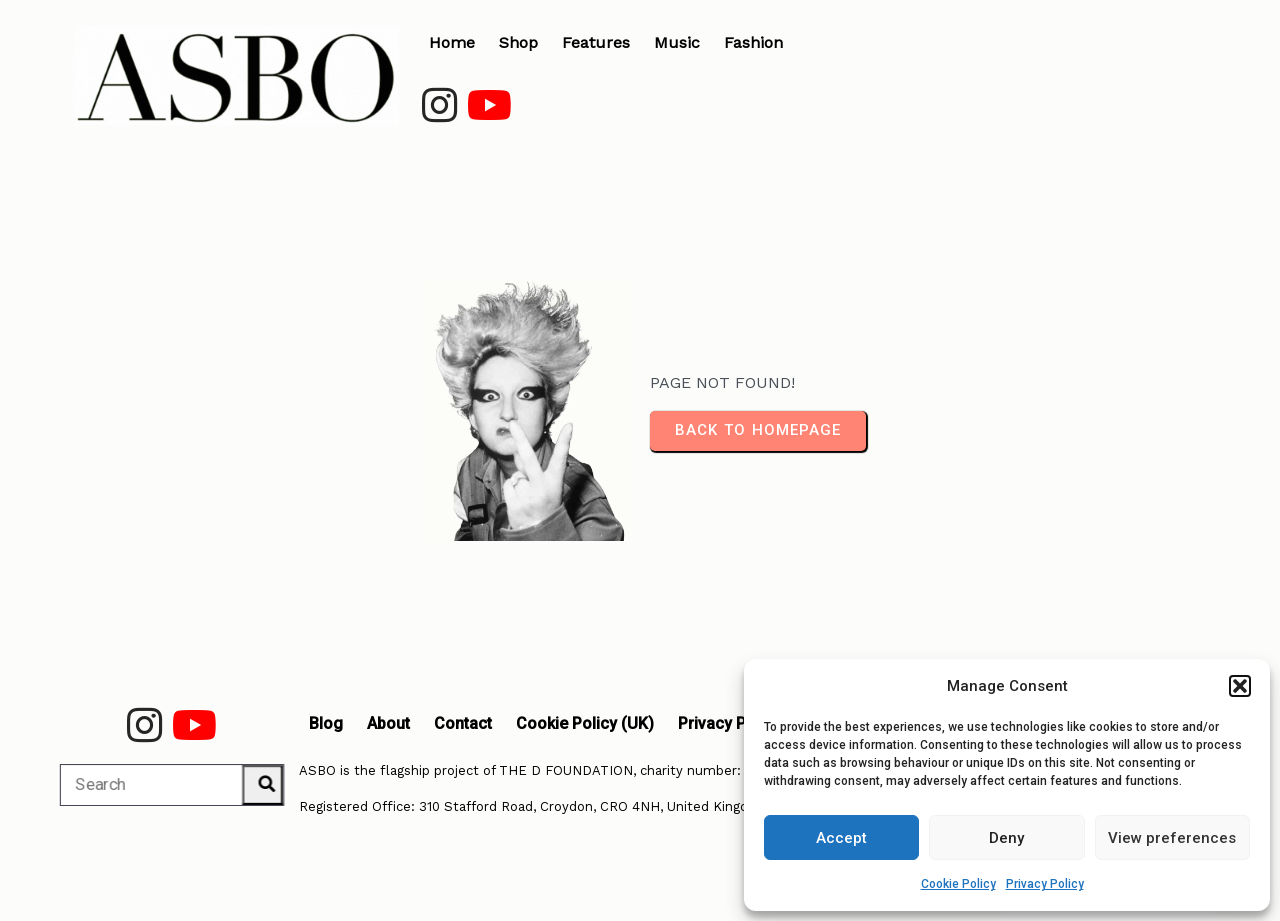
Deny (1006, 838)
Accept (841, 838)
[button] (1240, 686)
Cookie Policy (958, 884)
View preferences (1172, 838)
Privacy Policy (1045, 884)
